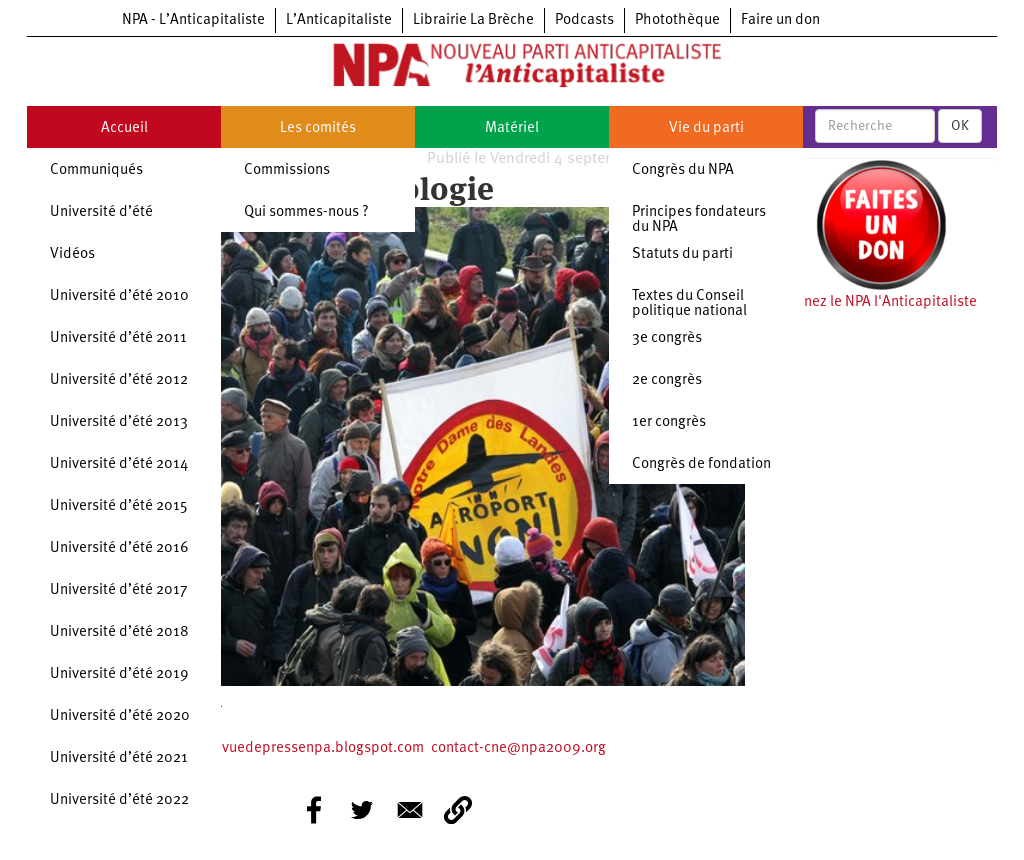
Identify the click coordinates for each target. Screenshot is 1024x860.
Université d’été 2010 (119, 296)
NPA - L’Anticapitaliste (193, 20)
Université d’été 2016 (119, 548)
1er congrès (669, 422)
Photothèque (677, 20)
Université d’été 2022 (119, 800)
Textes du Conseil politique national (689, 304)
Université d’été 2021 (119, 758)
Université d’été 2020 (120, 716)
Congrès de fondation (701, 464)
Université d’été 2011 (118, 338)
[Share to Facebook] (314, 810)
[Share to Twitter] (362, 810)
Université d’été (101, 212)
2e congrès (667, 380)
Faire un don (780, 20)
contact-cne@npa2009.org (518, 748)
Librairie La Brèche (473, 20)
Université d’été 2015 (119, 506)
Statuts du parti (682, 254)
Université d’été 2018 (119, 632)
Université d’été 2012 (119, 380)
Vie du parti (706, 128)
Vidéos (72, 254)
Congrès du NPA (683, 170)
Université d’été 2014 (119, 464)
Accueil (124, 128)
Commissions (287, 170)
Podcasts (584, 20)
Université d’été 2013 (119, 422)
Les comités (318, 128)
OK (960, 126)
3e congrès (667, 338)
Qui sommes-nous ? (306, 212)
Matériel (512, 128)
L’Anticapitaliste (339, 20)
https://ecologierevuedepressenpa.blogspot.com (262, 748)
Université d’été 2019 (119, 674)
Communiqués (96, 170)
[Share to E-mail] (410, 810)
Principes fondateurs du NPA (699, 220)
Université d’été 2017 (119, 590)
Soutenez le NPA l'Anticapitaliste (871, 302)
